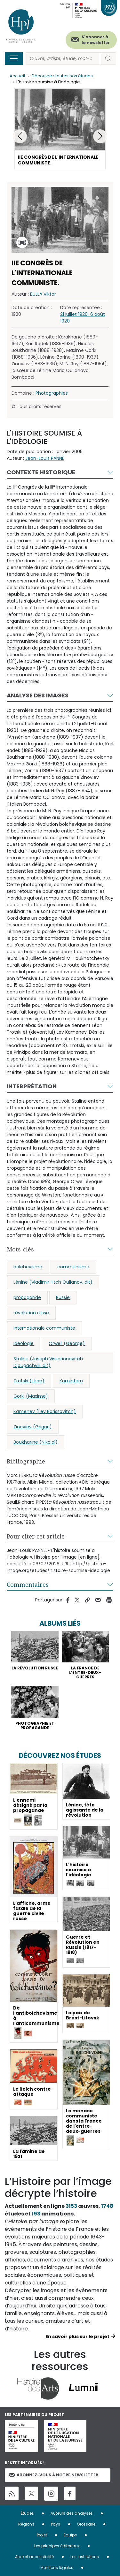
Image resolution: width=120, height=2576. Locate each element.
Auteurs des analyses (72, 2513)
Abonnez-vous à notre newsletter (53, 2475)
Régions (26, 2524)
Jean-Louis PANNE (44, 458)
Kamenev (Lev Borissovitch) (44, 1411)
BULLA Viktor (43, 294)
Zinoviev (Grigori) (32, 1427)
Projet (42, 2535)
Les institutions (84, 2556)
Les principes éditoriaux (57, 2546)
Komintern (71, 1381)
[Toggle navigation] (14, 58)
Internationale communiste (44, 1328)
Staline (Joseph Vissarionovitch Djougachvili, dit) (48, 1362)
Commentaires (28, 1584)
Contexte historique (41, 472)
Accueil (17, 76)
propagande (27, 1297)
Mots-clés (20, 1249)
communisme (73, 1267)
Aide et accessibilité (34, 2556)
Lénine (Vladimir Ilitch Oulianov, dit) (52, 1282)
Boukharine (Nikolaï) (35, 1442)
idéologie (23, 1343)
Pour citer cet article (36, 1536)
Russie (63, 1297)
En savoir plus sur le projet (77, 2336)
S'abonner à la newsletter (96, 39)
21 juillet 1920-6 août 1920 (82, 317)
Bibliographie (26, 1461)
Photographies (52, 393)
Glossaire (86, 2524)
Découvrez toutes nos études (62, 76)
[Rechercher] (63, 58)
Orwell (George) (67, 1343)
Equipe (70, 2535)
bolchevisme (27, 1267)
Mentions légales (56, 2567)
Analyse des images (37, 695)
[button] (100, 136)
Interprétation (32, 1086)
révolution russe (31, 1313)
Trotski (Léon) (28, 1381)
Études (27, 2513)
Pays (55, 2524)
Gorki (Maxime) (30, 1396)
